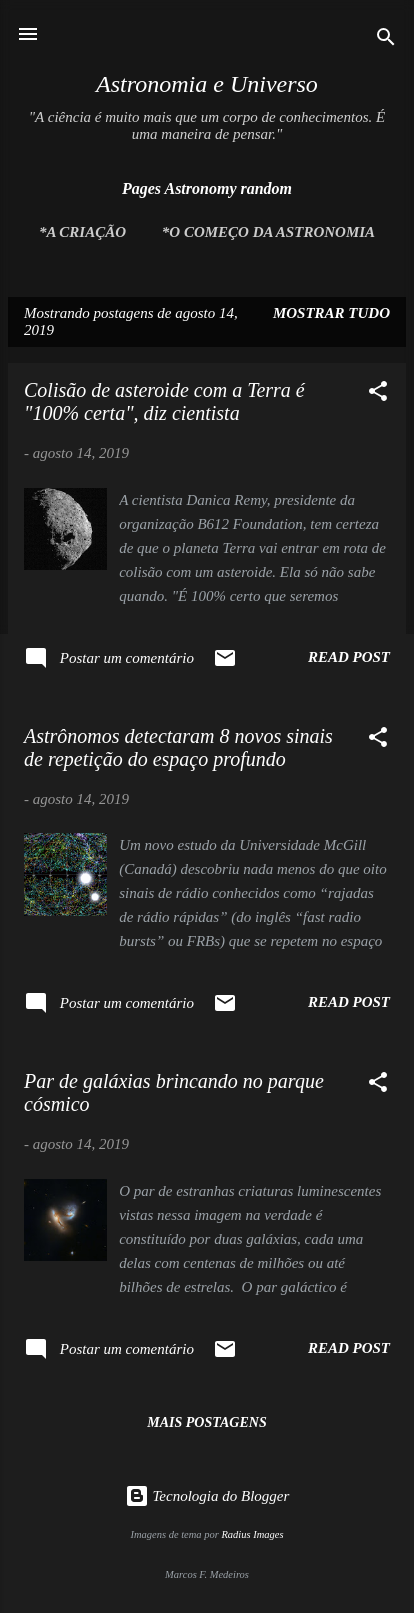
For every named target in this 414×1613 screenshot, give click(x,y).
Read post (349, 657)
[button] (378, 394)
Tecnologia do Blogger (207, 1496)
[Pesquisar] (386, 40)
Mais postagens (206, 1422)
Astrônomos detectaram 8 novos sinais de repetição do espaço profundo (178, 747)
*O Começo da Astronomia (268, 232)
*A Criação (82, 232)
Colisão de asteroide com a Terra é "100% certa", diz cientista (164, 401)
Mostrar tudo (331, 313)
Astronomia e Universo (207, 84)
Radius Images (252, 1534)
